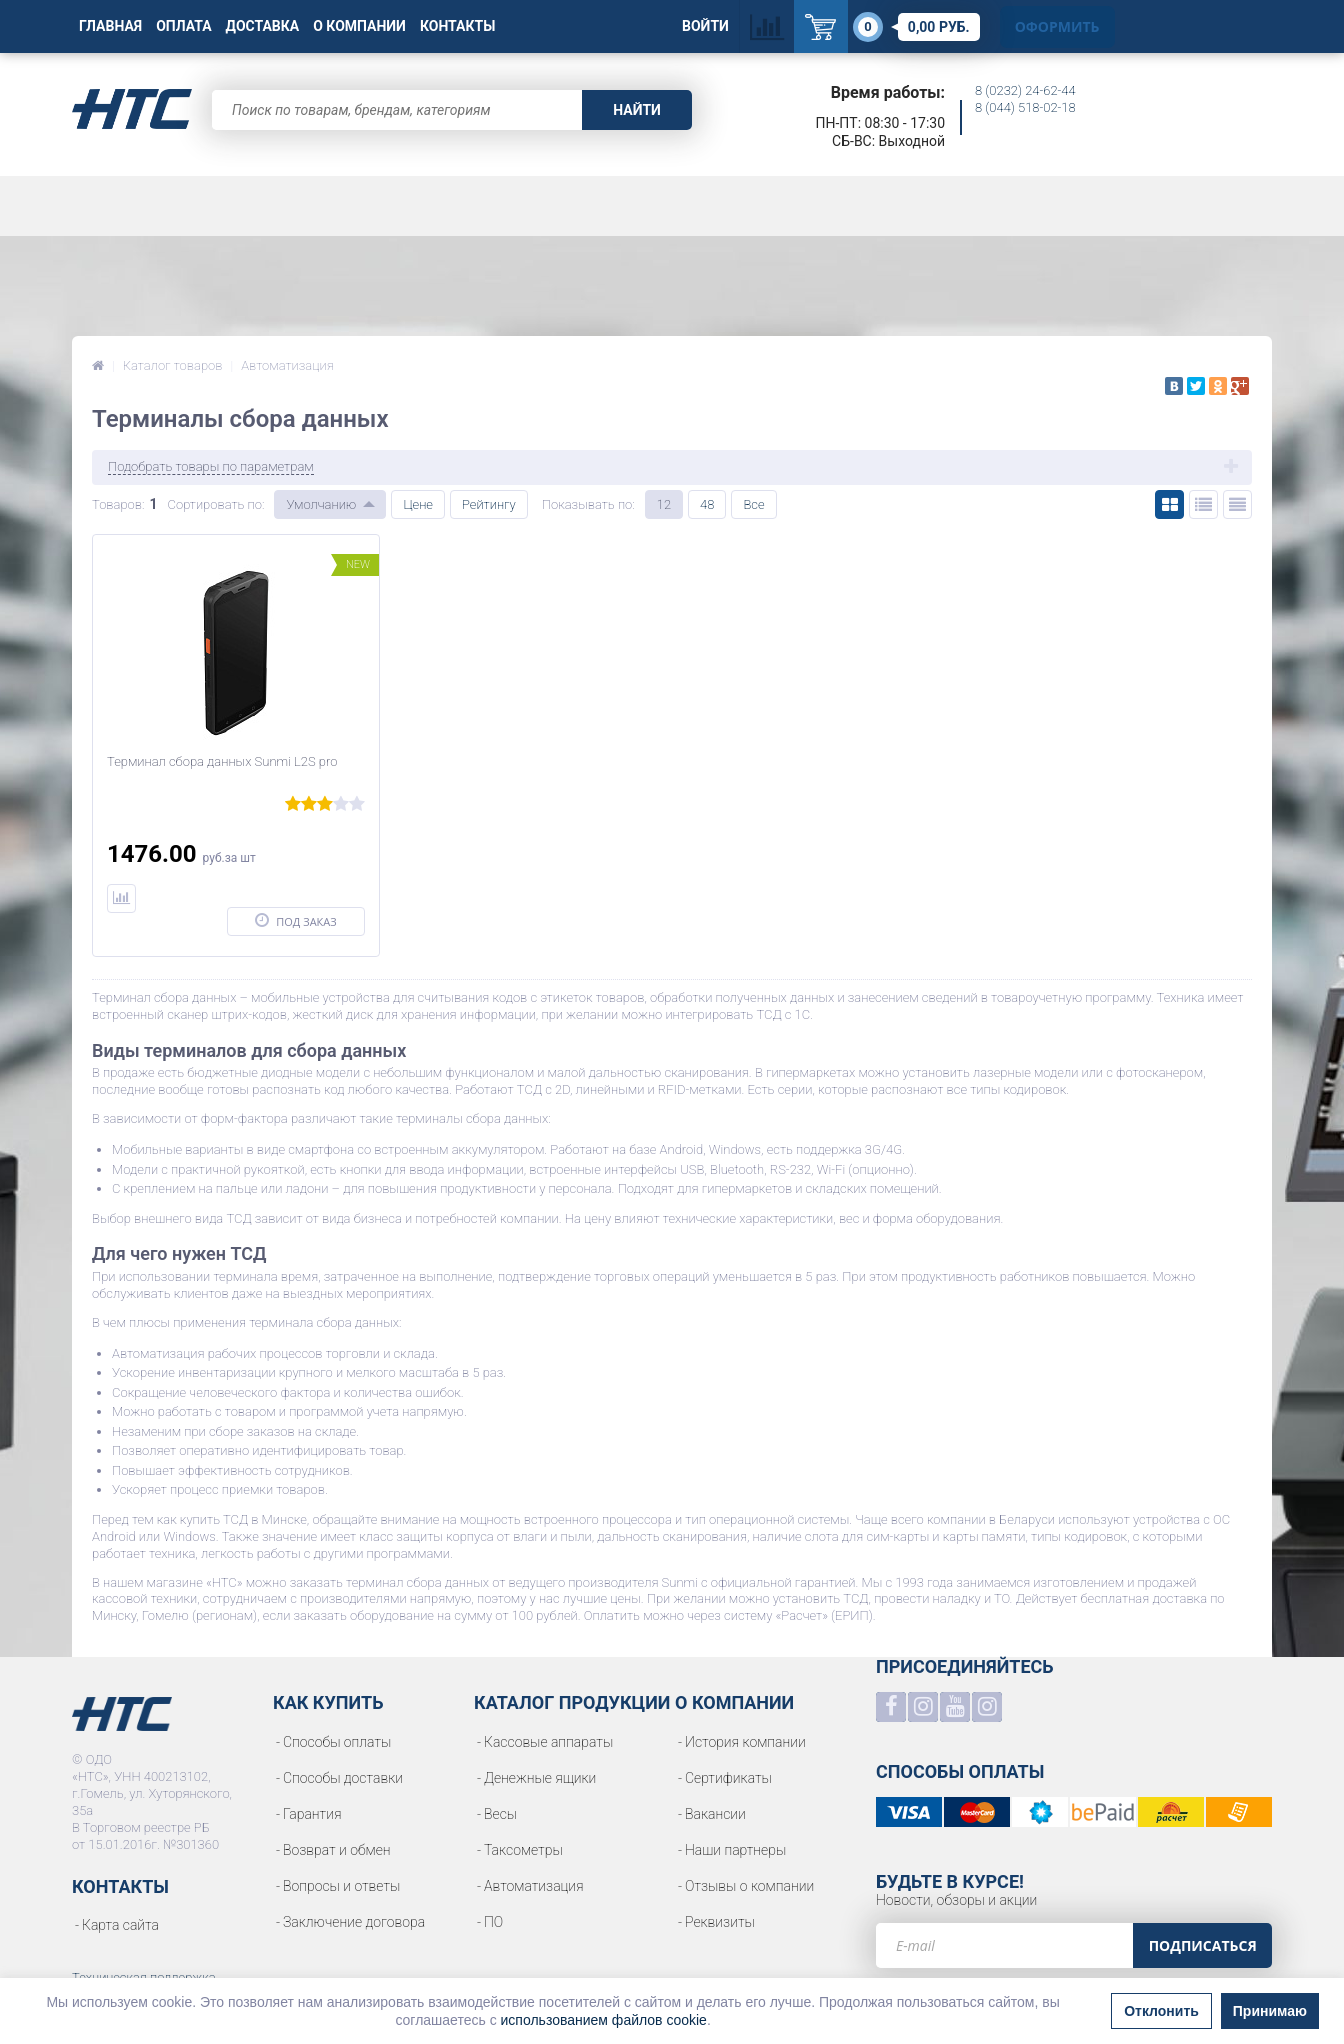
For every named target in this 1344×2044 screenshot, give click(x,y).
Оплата (183, 26)
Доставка (263, 26)
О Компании (359, 26)
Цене (418, 504)
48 (707, 504)
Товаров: (118, 504)
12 (664, 504)
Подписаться (1203, 1945)
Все (753, 504)
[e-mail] (1004, 1945)
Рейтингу (489, 504)
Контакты (457, 26)
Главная (110, 26)
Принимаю (1270, 2011)
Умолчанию (321, 504)
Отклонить (1161, 2011)
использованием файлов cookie (604, 2020)
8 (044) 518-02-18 (1025, 107)
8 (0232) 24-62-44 (1025, 90)
